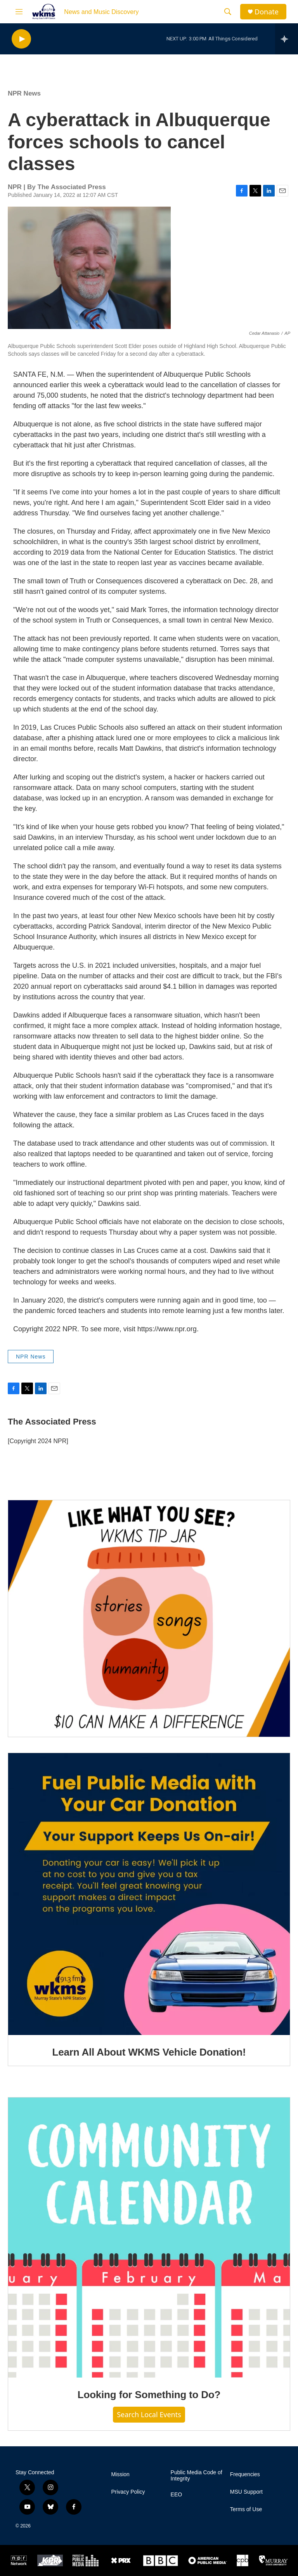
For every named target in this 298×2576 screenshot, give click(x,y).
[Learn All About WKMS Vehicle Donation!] (149, 1894)
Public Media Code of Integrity (196, 2476)
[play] (21, 39)
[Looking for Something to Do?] (149, 2238)
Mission (120, 2474)
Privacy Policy (128, 2492)
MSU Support (246, 2492)
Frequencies (245, 2474)
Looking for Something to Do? (149, 2394)
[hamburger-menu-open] (19, 11)
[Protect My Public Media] (86, 2560)
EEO (176, 2495)
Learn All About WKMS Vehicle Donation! (149, 2052)
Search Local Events (149, 2414)
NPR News (24, 93)
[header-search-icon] (227, 11)
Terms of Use (246, 2509)
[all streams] (286, 38)
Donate (267, 12)
